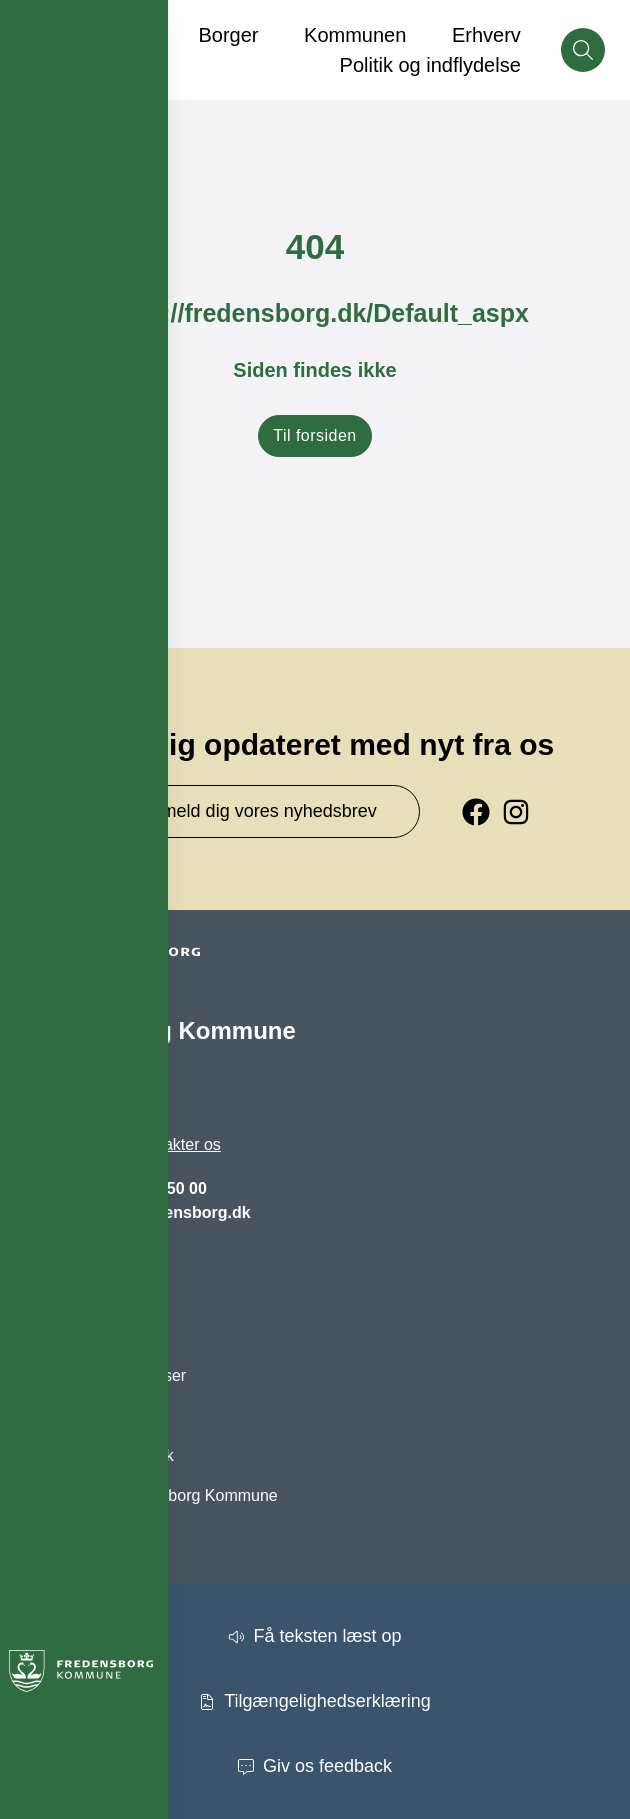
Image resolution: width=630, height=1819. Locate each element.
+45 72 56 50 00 (149, 1188)
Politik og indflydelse (430, 65)
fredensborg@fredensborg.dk (137, 1212)
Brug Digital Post (84, 1335)
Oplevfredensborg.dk (99, 1455)
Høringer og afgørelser (105, 1375)
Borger (228, 35)
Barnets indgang (83, 1295)
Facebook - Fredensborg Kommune (151, 1495)
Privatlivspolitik (77, 1535)
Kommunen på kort (92, 1415)
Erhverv (486, 35)
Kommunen (355, 35)
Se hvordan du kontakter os (123, 1144)
